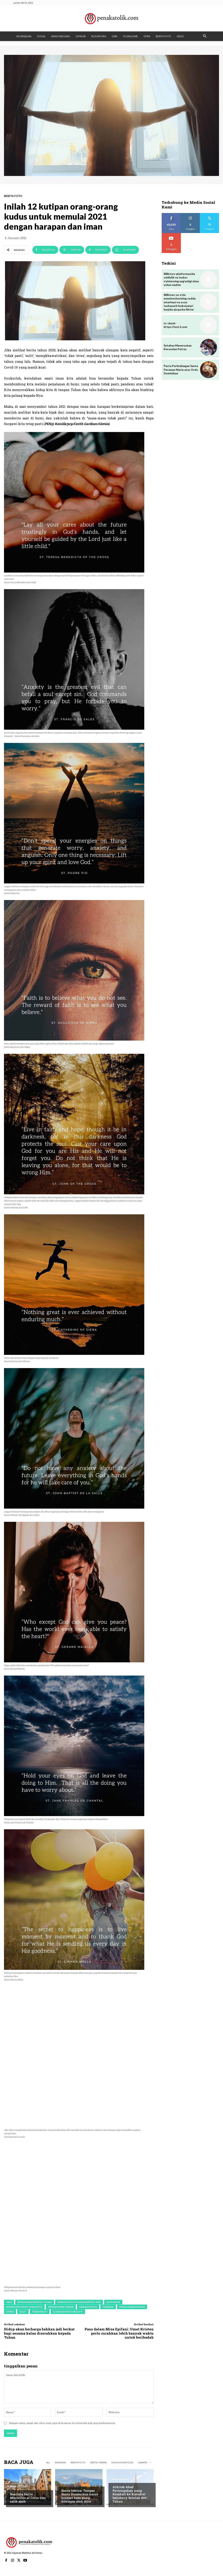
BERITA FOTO (163, 36)
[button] (204, 36)
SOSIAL (41, 36)
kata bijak (113, 2302)
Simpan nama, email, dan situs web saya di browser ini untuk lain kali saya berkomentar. (62, 2423)
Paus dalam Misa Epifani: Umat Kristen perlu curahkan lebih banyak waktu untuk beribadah (119, 2333)
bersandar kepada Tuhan (34, 2302)
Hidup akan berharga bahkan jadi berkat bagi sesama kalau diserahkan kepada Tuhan (39, 2333)
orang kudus (88, 2306)
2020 (9, 2302)
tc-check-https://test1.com (175, 325)
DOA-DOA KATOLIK (122, 2462)
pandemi (108, 2306)
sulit (22, 2311)
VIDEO (180, 36)
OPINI (146, 36)
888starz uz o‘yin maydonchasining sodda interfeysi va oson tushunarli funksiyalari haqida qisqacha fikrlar (180, 302)
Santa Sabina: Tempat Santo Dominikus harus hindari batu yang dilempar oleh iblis (79, 2496)
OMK (114, 36)
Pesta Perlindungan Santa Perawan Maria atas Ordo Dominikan (181, 369)
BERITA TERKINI (98, 2462)
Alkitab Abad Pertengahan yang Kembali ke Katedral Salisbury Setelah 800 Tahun (129, 2494)
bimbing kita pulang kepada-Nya (79, 2302)
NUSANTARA (98, 36)
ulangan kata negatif (68, 2311)
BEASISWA (60, 2462)
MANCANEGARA (60, 36)
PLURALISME (130, 36)
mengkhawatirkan (61, 2306)
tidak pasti (39, 2311)
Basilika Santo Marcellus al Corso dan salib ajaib (28, 2497)
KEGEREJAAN (23, 36)
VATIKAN (81, 36)
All (48, 2462)
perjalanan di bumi (132, 2306)
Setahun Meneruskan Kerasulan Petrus (178, 347)
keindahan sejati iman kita (24, 2306)
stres (10, 2311)
